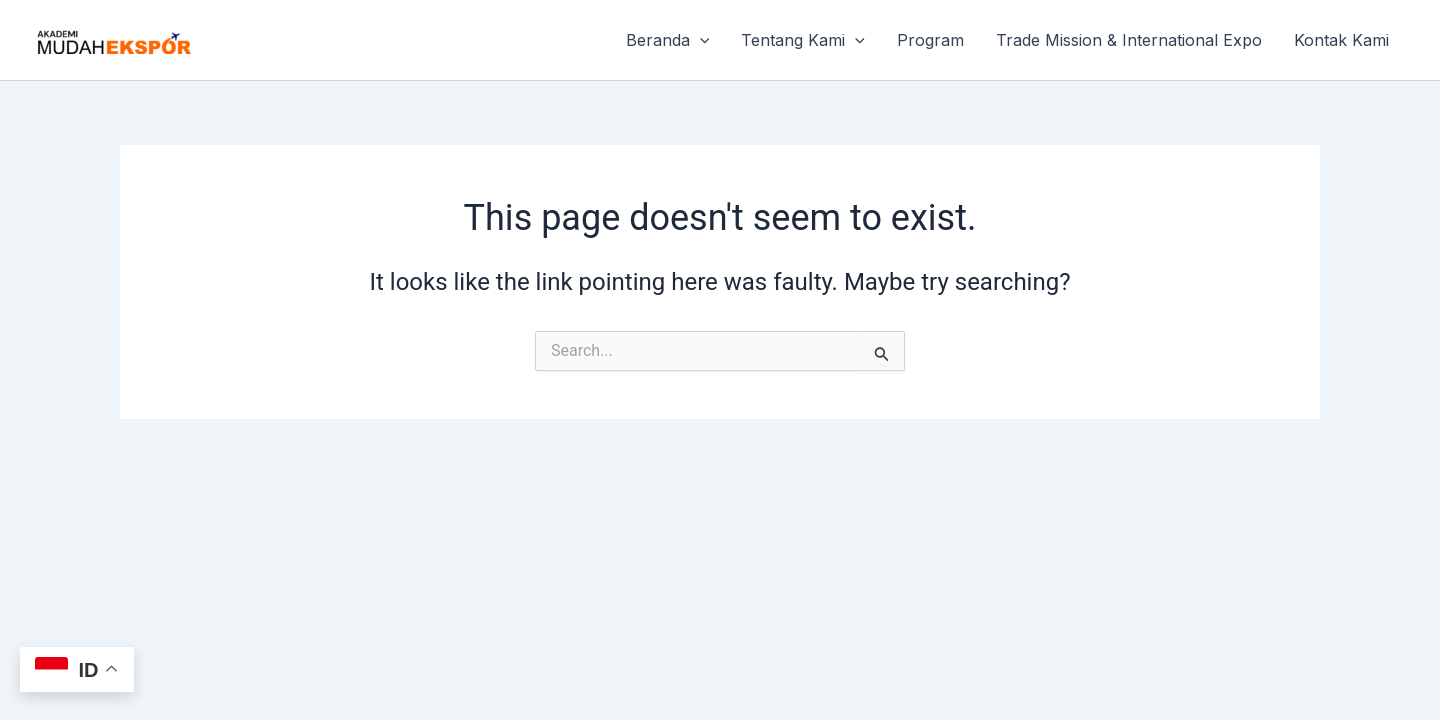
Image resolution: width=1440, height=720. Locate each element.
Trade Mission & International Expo (1129, 40)
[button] (700, 40)
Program (930, 40)
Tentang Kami (803, 40)
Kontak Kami (1341, 40)
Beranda (668, 40)
